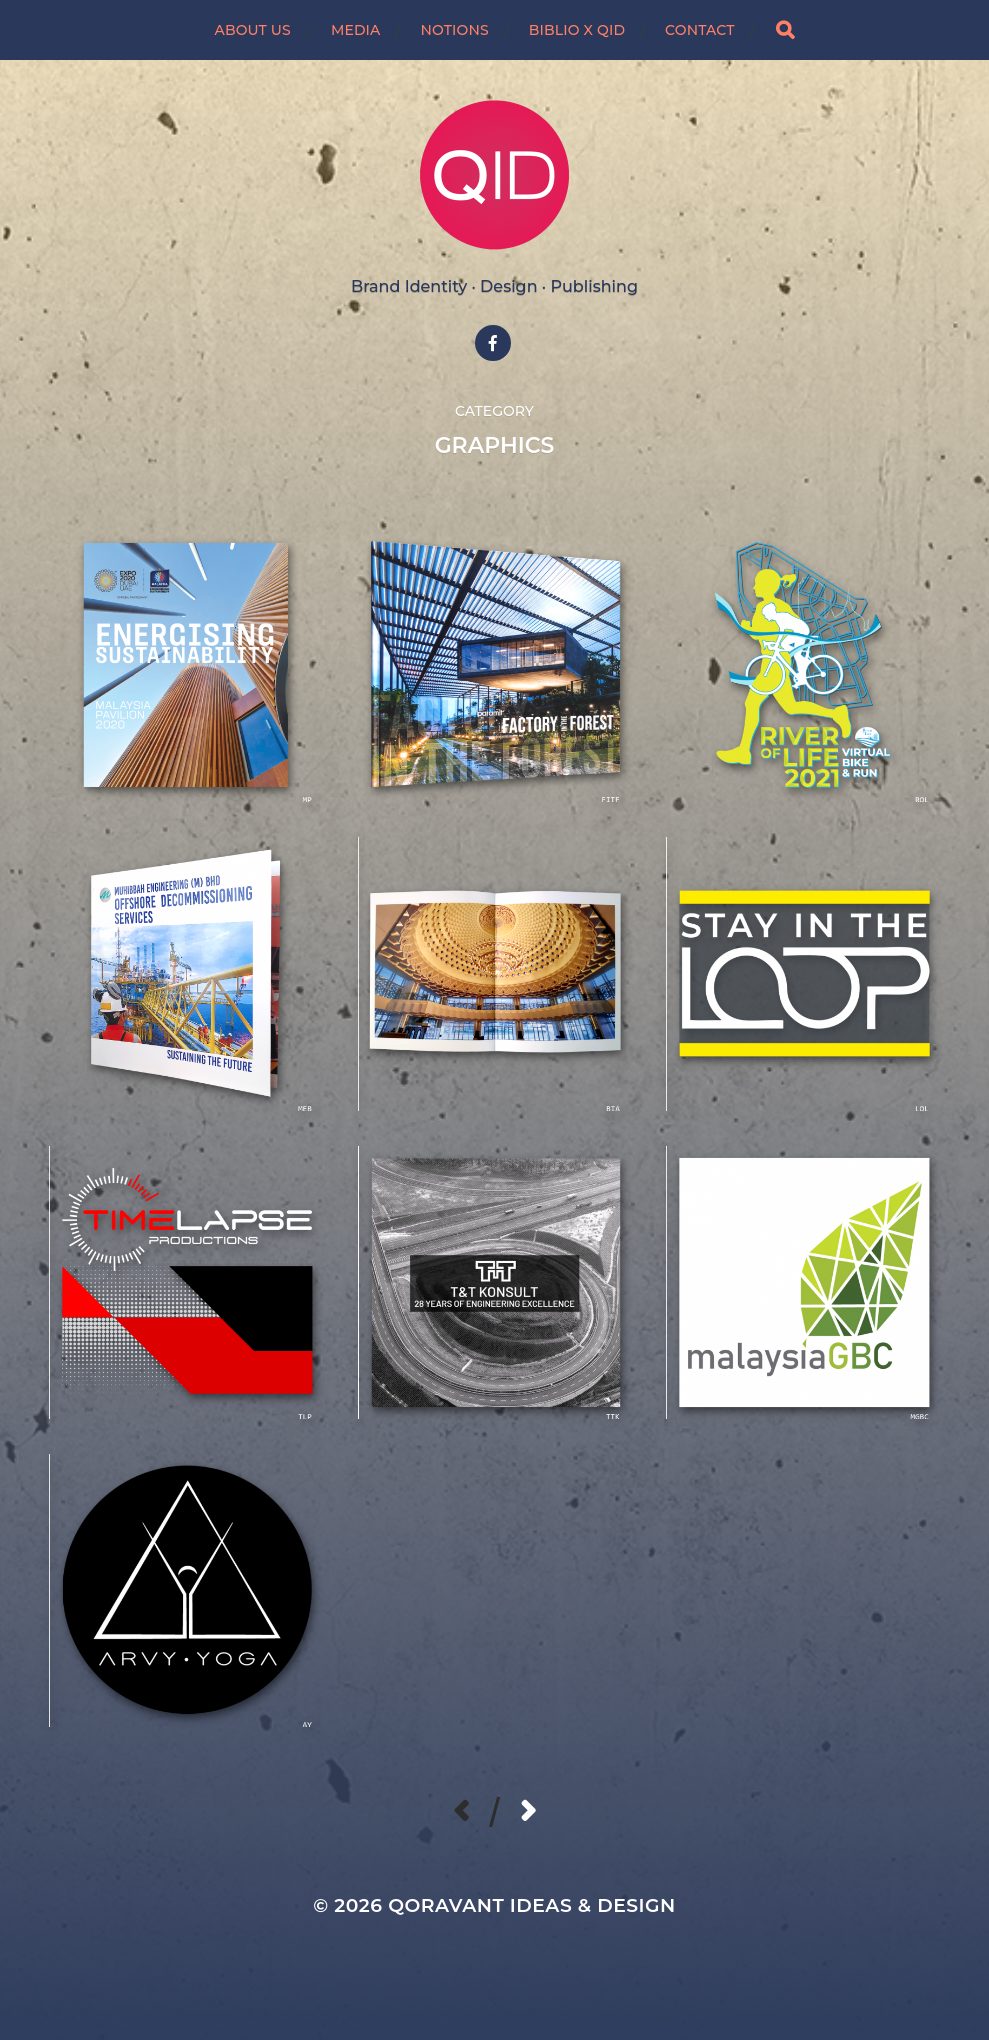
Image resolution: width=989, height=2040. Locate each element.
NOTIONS (454, 30)
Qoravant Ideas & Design (532, 1905)
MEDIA (356, 30)
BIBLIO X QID (577, 30)
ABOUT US (253, 30)
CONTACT (699, 30)
